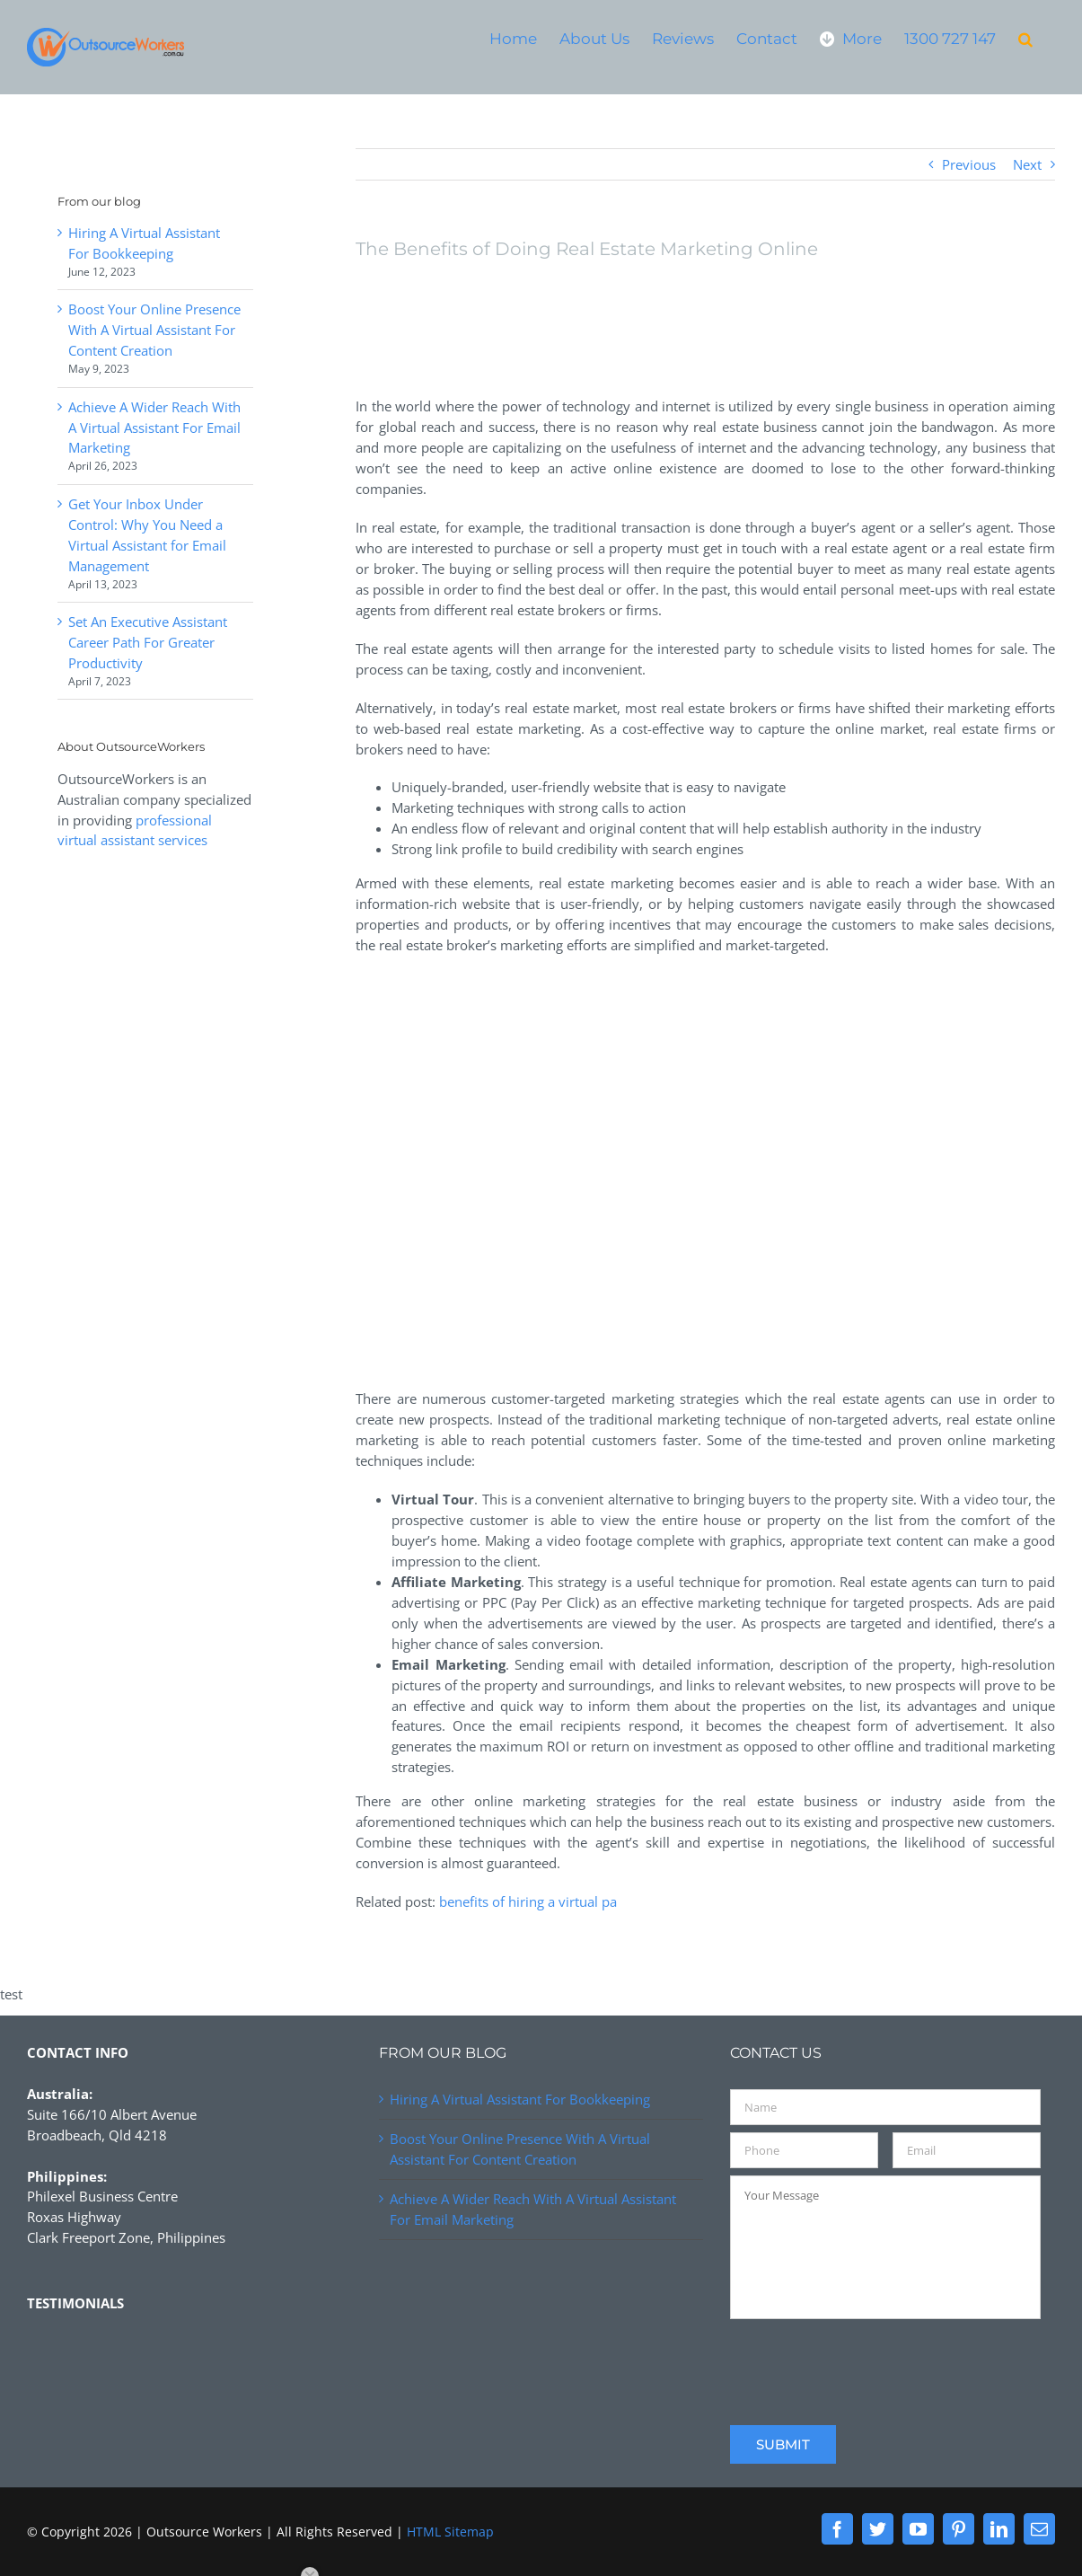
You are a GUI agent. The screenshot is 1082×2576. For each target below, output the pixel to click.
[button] (1025, 38)
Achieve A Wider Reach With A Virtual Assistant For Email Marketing (154, 427)
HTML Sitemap (450, 2531)
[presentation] (866, 2361)
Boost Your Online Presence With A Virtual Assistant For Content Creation (154, 329)
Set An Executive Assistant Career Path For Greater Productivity (147, 642)
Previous (969, 164)
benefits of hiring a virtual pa (528, 1901)
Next (1027, 164)
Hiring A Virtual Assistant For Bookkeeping (520, 2099)
